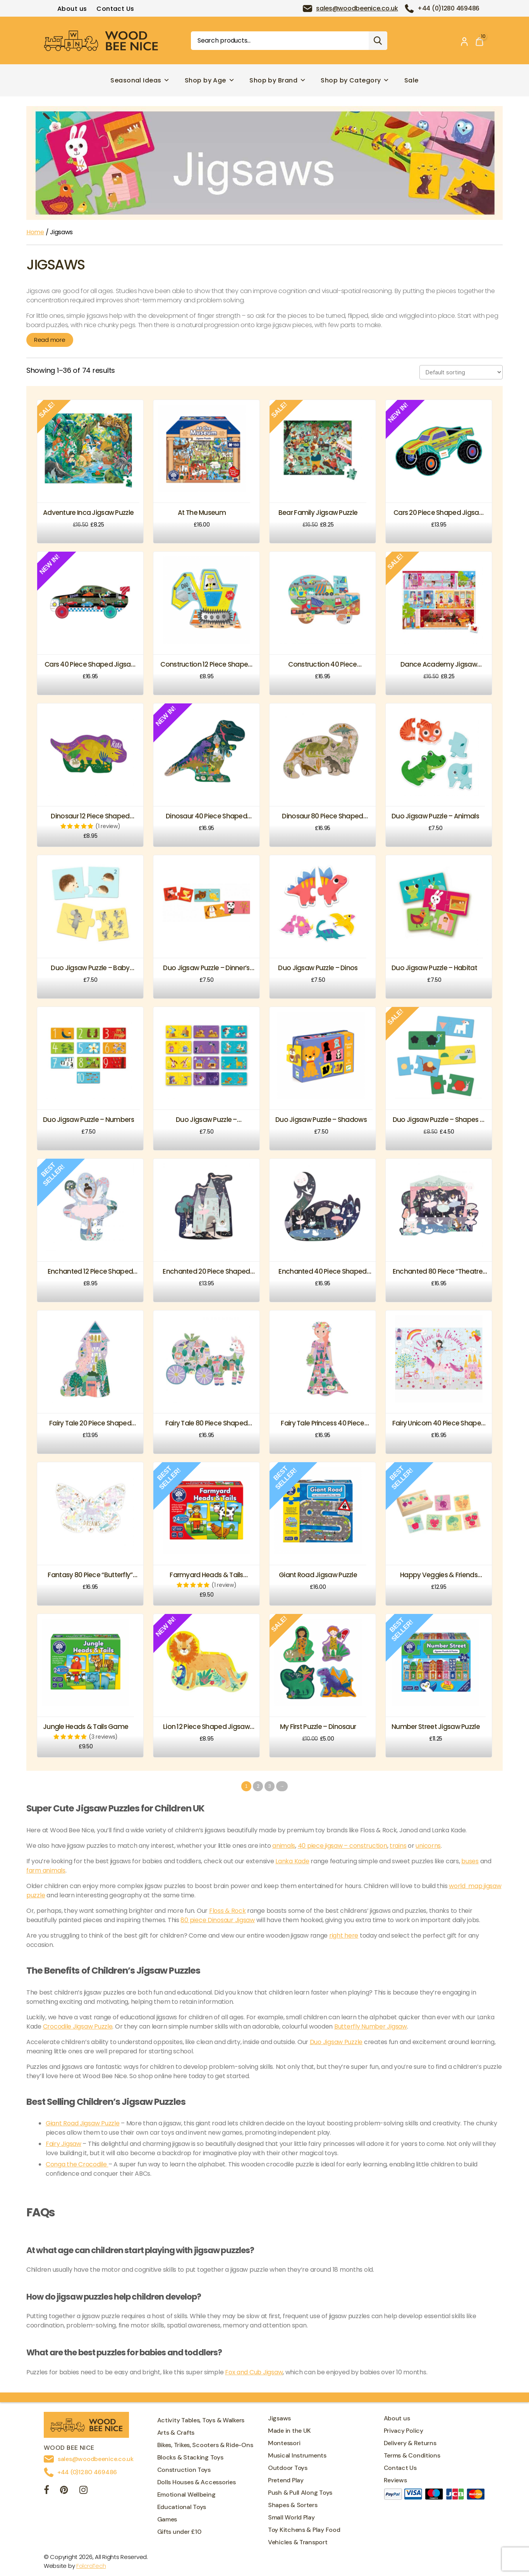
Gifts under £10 (179, 2532)
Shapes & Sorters (293, 2505)
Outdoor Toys (287, 2468)
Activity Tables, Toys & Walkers (201, 2420)
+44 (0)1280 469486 (448, 8)
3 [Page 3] (269, 1786)
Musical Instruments (297, 2455)
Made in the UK (289, 2431)
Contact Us (115, 8)
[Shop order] (461, 372)
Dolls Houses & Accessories (196, 2482)
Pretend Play (286, 2480)
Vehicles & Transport (298, 2542)
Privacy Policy (403, 2431)
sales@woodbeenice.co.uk (357, 8)
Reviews (395, 2480)
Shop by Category (355, 80)
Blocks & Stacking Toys (190, 2457)
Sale (411, 80)
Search (378, 40)
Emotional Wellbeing (186, 2494)
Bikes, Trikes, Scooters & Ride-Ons (205, 2445)
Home (35, 232)
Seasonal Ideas (140, 80)
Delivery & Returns (410, 2443)
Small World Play (291, 2517)
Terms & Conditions (412, 2455)
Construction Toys (184, 2470)
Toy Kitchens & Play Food (304, 2530)
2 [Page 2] (258, 1786)
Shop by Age (210, 80)
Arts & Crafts (176, 2433)
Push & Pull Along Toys (300, 2493)
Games (167, 2519)
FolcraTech (91, 2566)
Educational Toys (181, 2507)
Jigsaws (279, 2418)
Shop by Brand (277, 80)
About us (72, 8)
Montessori (284, 2443)
